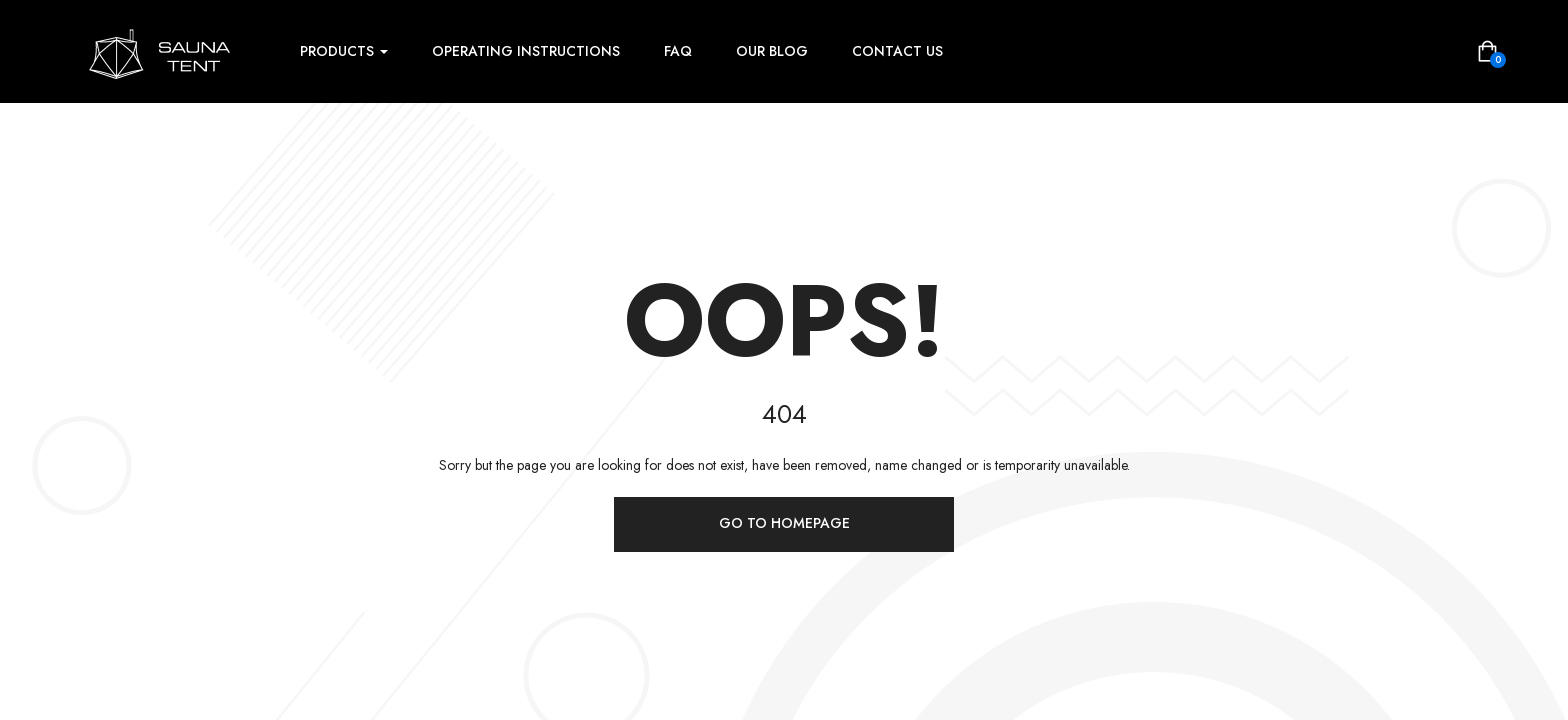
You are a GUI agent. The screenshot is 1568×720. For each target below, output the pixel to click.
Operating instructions (526, 51)
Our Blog (772, 51)
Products (344, 51)
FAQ (678, 51)
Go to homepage (784, 523)
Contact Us (897, 51)
